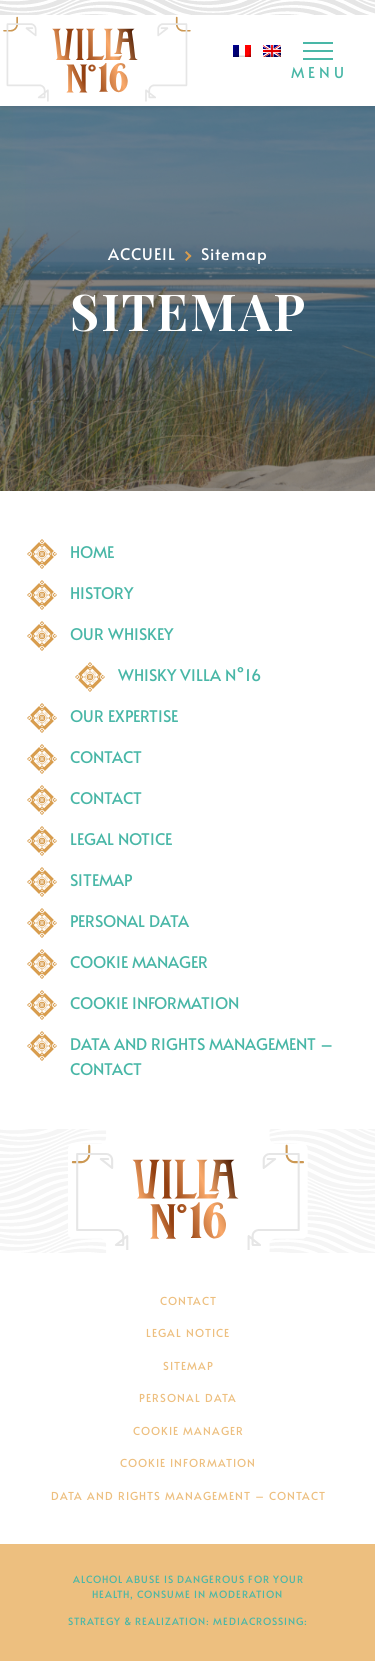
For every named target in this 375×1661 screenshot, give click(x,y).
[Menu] (317, 63)
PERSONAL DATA (129, 920)
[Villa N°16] (188, 1191)
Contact (106, 756)
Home (92, 551)
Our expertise (124, 715)
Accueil (142, 253)
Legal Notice (121, 838)
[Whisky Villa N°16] (97, 60)
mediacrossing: (260, 1621)
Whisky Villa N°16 (189, 674)
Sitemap (101, 879)
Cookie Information (154, 1002)
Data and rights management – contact (188, 1495)
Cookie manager (139, 961)
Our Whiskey (121, 633)
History (101, 592)
